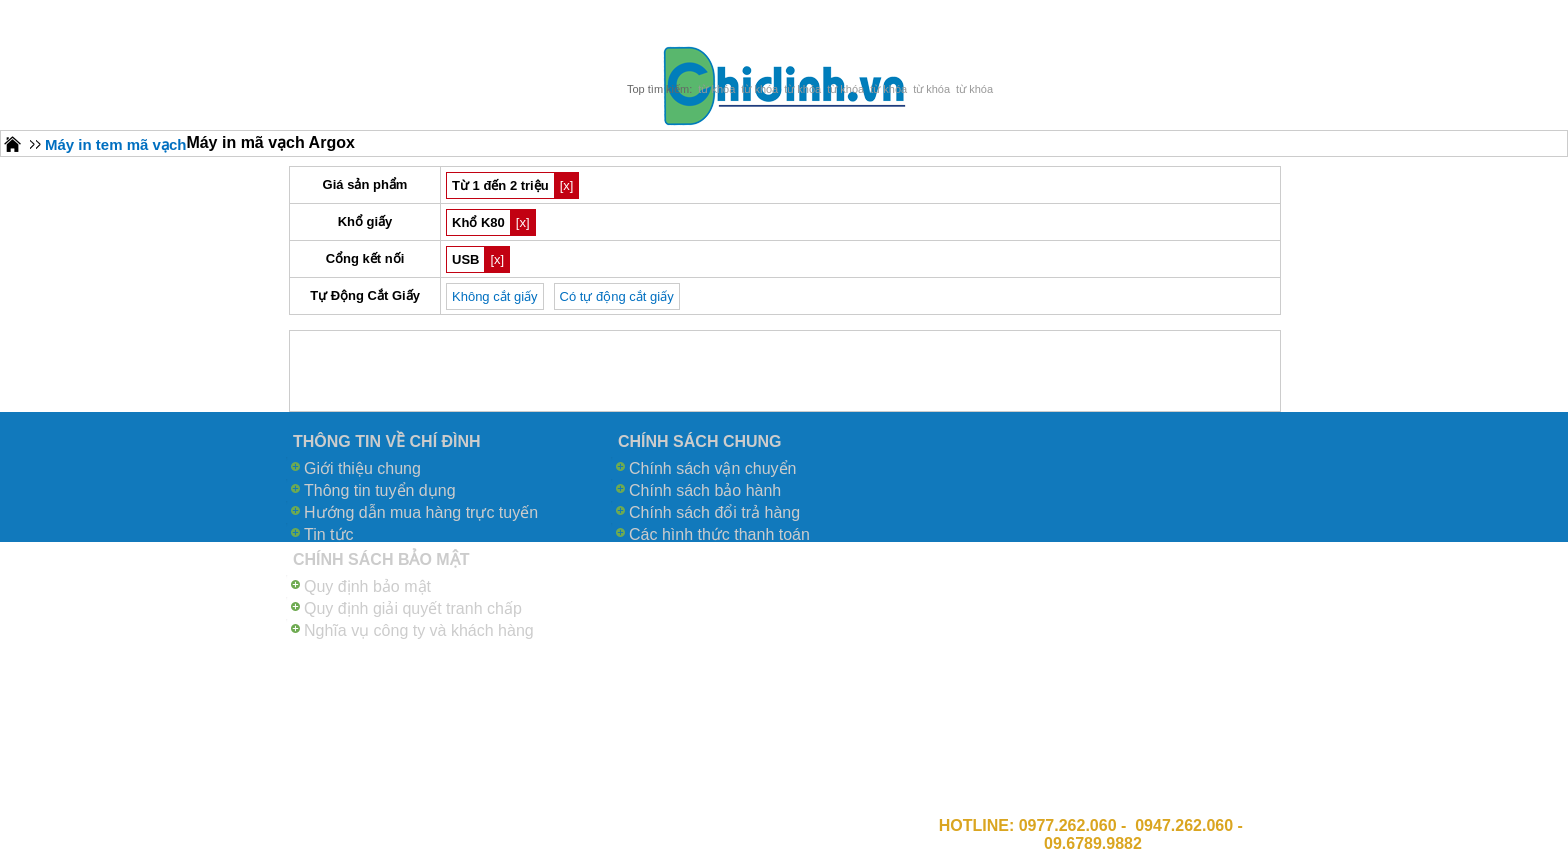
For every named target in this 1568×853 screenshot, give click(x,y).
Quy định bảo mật (367, 586)
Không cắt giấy (495, 296)
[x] (567, 185)
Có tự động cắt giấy (617, 296)
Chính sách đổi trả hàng (714, 512)
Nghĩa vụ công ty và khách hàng (419, 630)
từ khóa (716, 89)
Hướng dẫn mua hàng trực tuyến (421, 512)
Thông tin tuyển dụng (380, 490)
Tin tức (329, 534)
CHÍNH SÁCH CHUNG (700, 441)
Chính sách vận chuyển (712, 468)
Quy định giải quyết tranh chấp (413, 608)
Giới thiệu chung (362, 468)
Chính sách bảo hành (705, 490)
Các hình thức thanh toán (719, 534)
